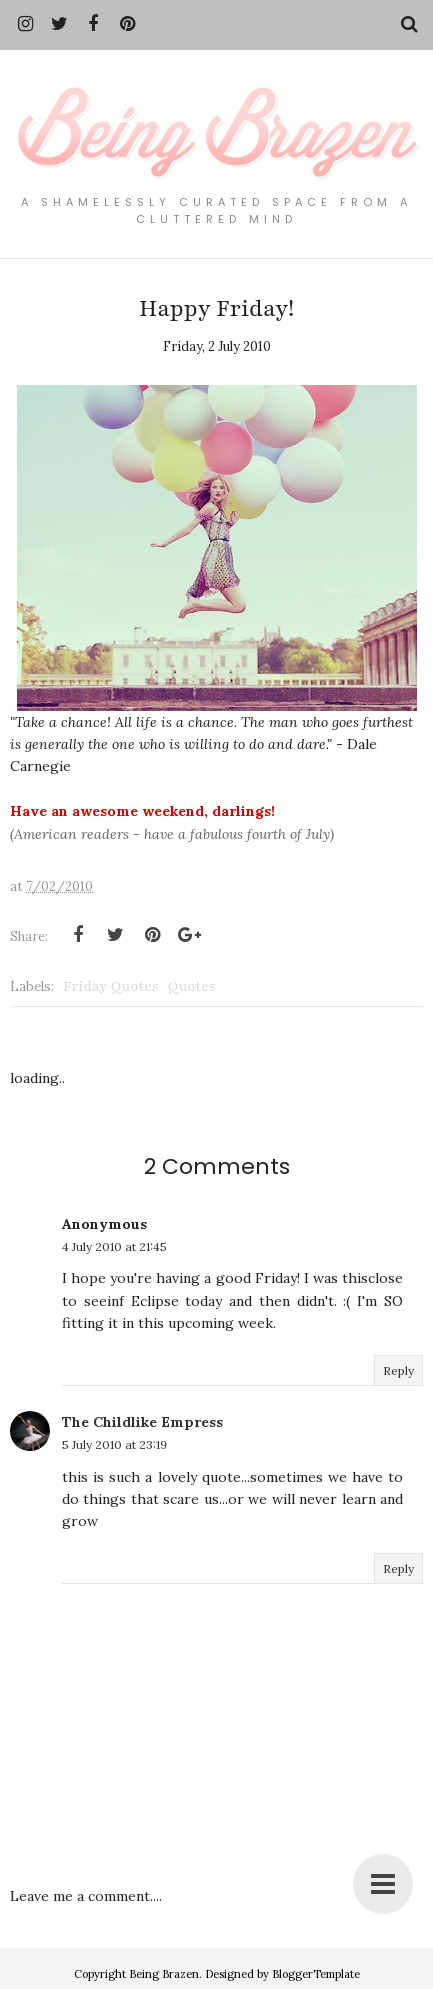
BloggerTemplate (316, 1974)
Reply (398, 1370)
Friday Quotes (111, 986)
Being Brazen (164, 1974)
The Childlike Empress (142, 1422)
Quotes (192, 986)
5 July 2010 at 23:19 (114, 1444)
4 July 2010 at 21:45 (114, 1246)
